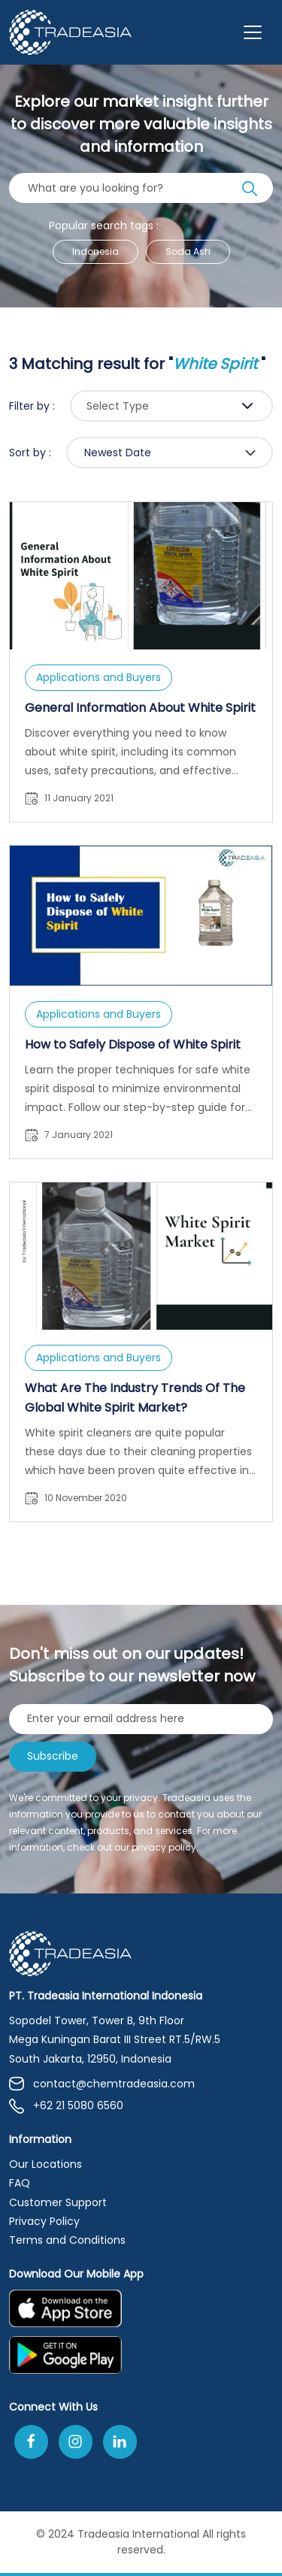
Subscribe (52, 1755)
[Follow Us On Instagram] (75, 2442)
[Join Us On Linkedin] (120, 2442)
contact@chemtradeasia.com (102, 2084)
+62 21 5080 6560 (66, 2106)
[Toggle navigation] (252, 32)
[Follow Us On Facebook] (31, 2442)
